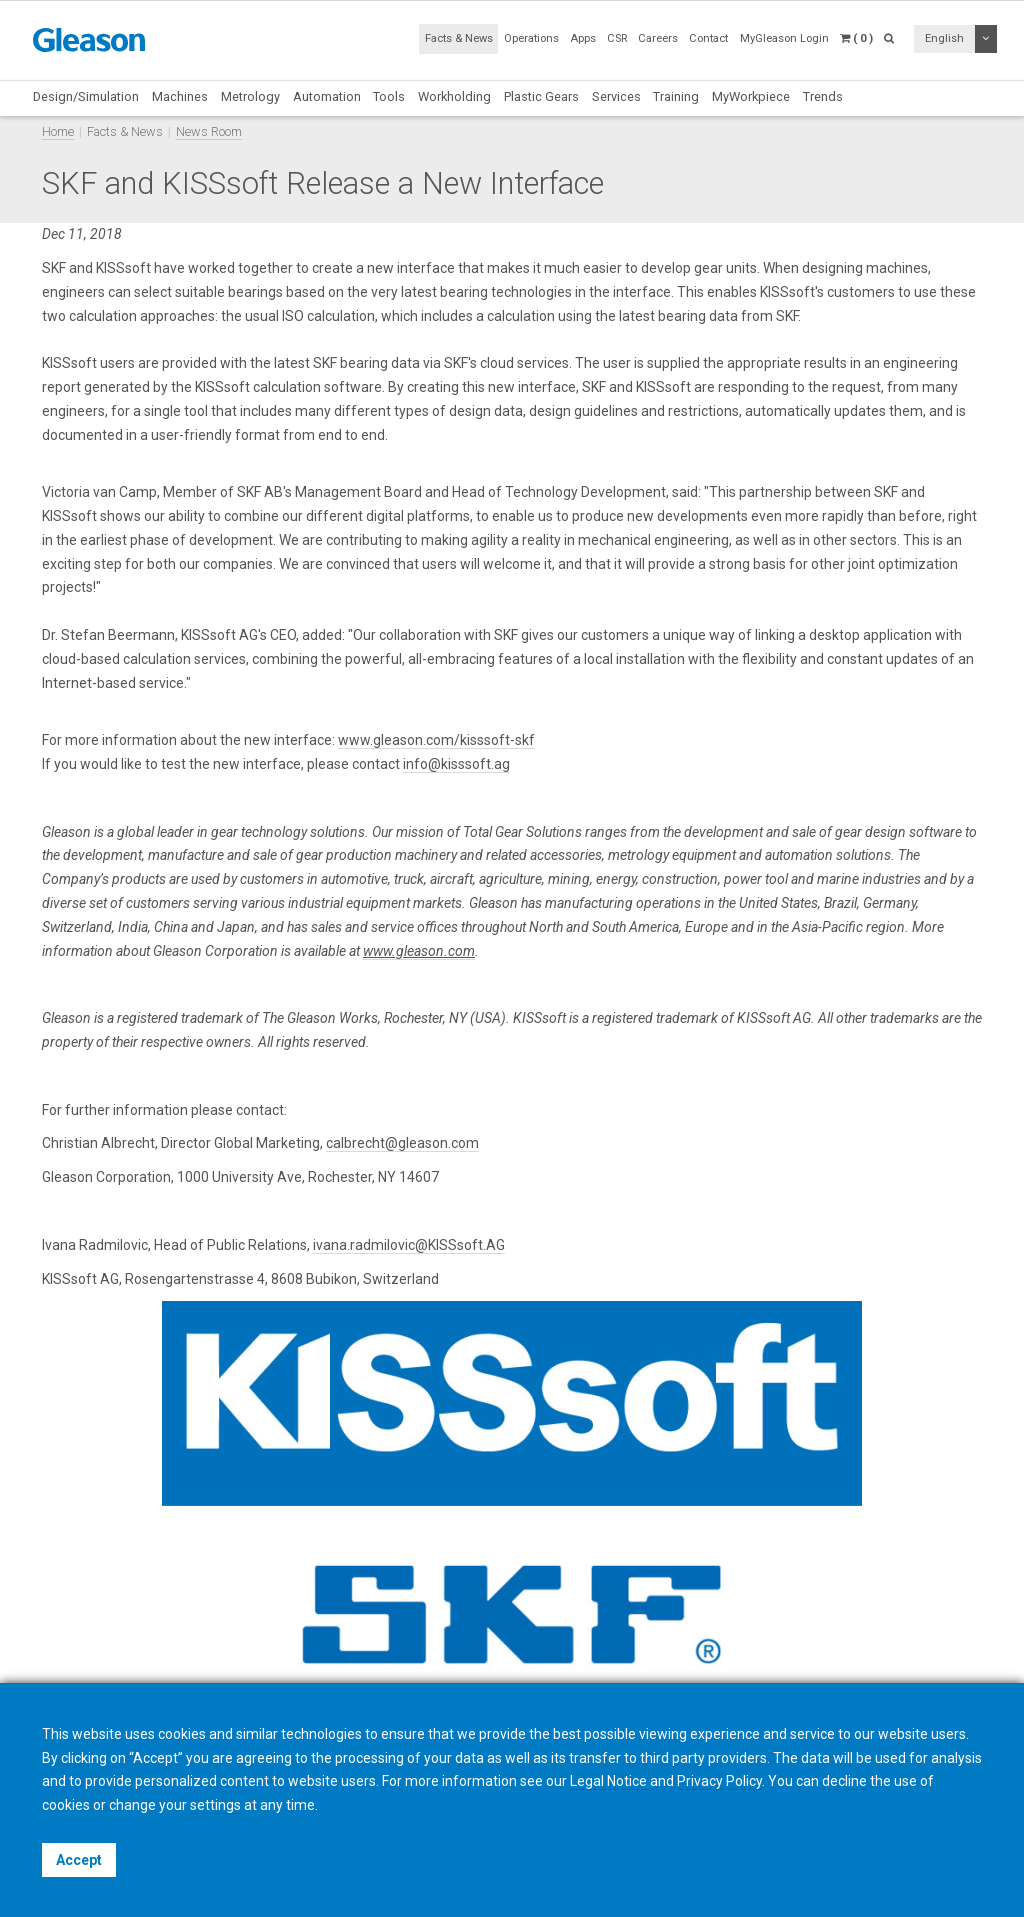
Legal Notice (608, 1781)
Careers (658, 38)
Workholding (454, 96)
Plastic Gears (541, 96)
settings (215, 1805)
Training (676, 96)
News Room (209, 131)
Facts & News (459, 38)
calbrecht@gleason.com (402, 1143)
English (944, 38)
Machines (180, 96)
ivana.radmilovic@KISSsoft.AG (409, 1245)
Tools (389, 96)
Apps (583, 38)
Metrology (250, 96)
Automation (327, 96)
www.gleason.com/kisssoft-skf (436, 740)
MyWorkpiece (751, 96)
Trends (823, 96)
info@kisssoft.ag (456, 764)
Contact (708, 38)
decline (844, 1781)
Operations (531, 38)
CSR (617, 38)
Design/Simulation (86, 96)
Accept (79, 1860)
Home (58, 131)
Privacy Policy (719, 1781)
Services (616, 96)
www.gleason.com (419, 951)
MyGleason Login (784, 38)
